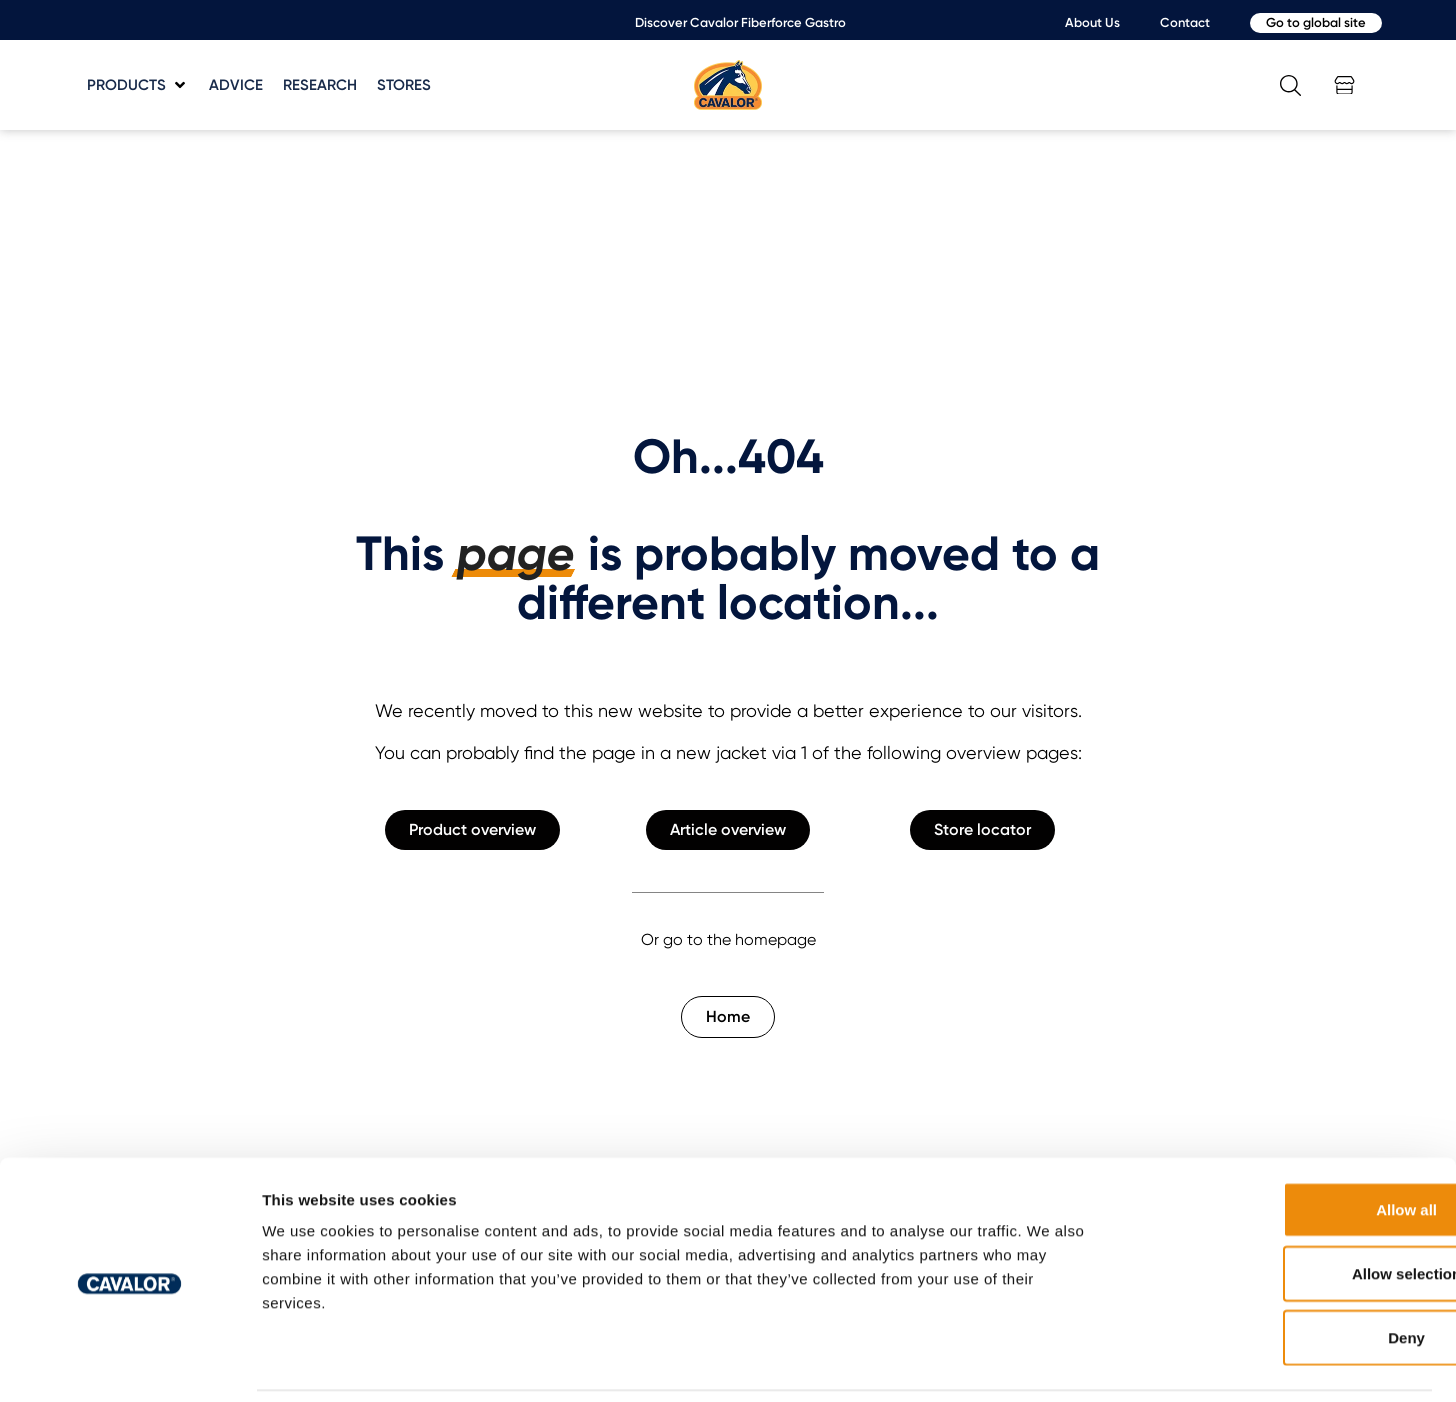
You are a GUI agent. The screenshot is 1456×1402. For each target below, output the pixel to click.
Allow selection (1288, 1206)
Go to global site (1316, 22)
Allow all (1289, 1142)
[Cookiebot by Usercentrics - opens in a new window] (129, 1363)
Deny (1289, 1270)
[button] (138, 85)
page (516, 554)
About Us (1092, 22)
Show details (1049, 1362)
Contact (1185, 22)
